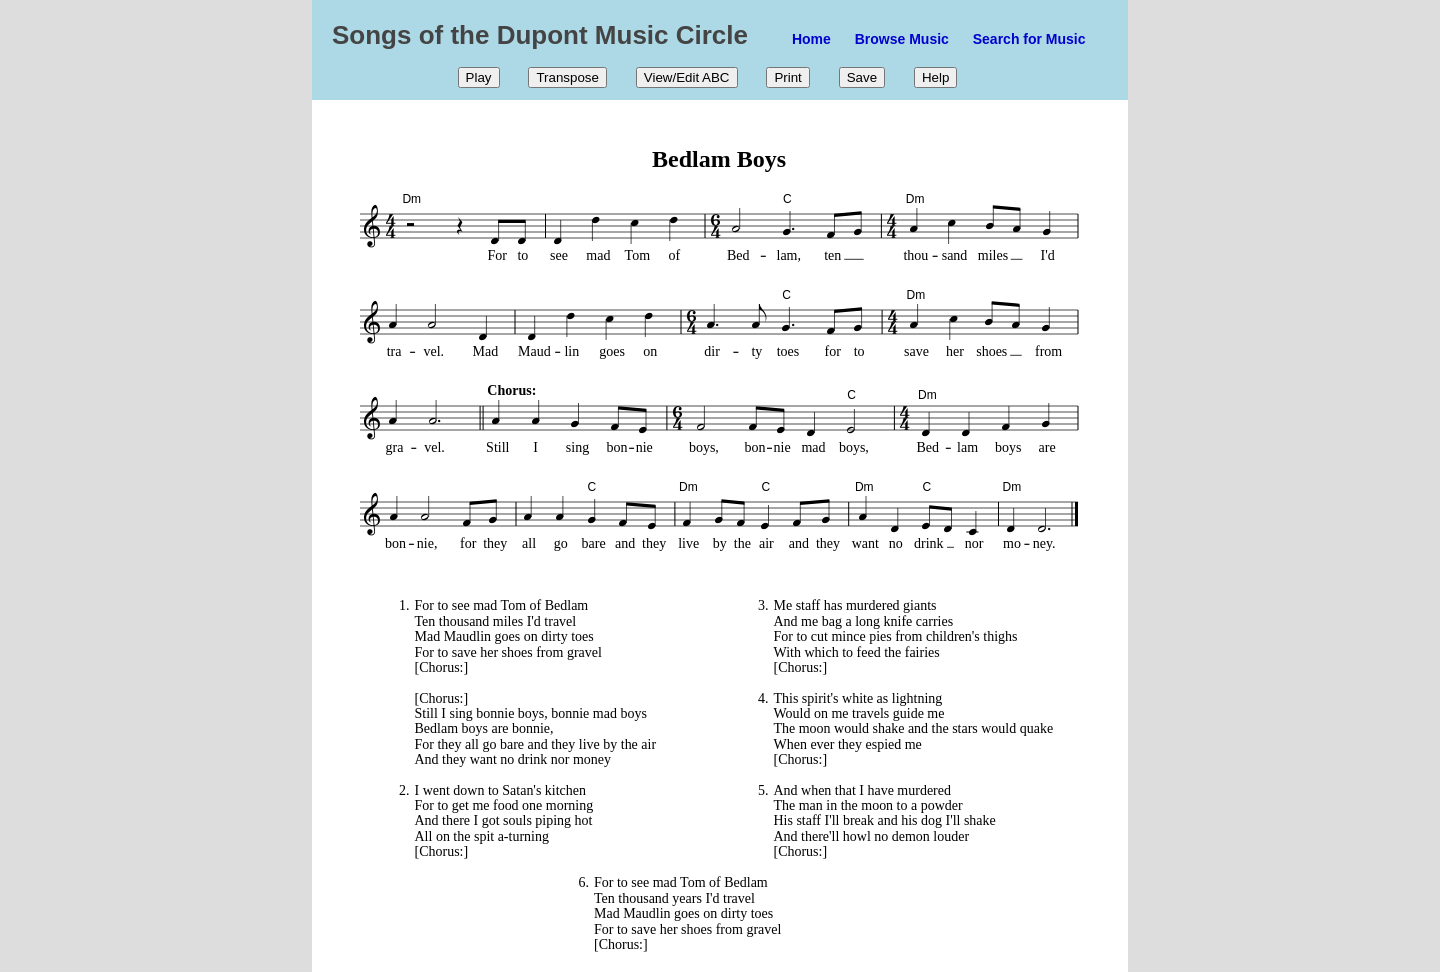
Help (935, 77)
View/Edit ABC (687, 77)
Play (479, 77)
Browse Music (902, 39)
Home (811, 39)
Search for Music (1029, 39)
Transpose (567, 77)
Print (787, 77)
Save (862, 77)
